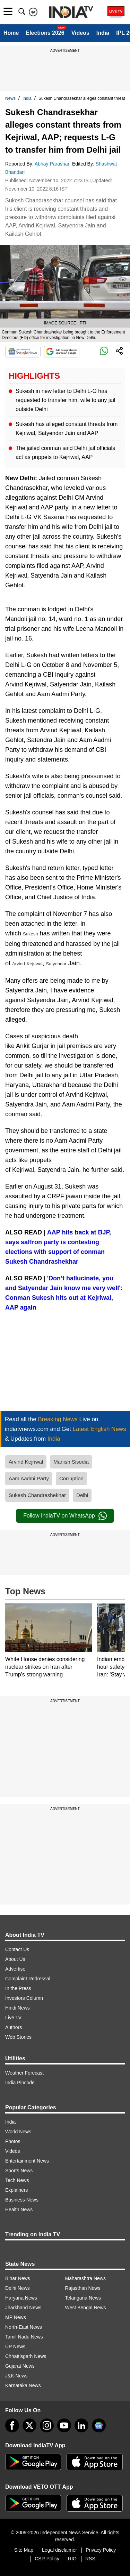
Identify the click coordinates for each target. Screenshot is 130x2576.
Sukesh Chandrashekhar (37, 1495)
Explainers (16, 2190)
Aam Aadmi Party (29, 1478)
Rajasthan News (83, 2288)
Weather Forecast (24, 2073)
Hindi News (17, 2008)
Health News (19, 2209)
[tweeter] (29, 2425)
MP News (15, 2317)
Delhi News (17, 2288)
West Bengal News (85, 2307)
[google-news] (99, 2425)
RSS (90, 2558)
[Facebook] (12, 2425)
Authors (13, 2027)
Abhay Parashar (53, 164)
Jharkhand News (23, 2307)
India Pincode (20, 2082)
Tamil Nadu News (24, 2337)
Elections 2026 (45, 33)
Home (11, 33)
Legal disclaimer (59, 2550)
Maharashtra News (85, 2278)
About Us (15, 1959)
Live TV (13, 2017)
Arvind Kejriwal (26, 1462)
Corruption (71, 1478)
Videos (80, 33)
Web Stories (18, 2037)
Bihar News (17, 2278)
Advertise (15, 1969)
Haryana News (21, 2298)
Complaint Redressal (27, 1978)
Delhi (82, 1495)
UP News (15, 2346)
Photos (12, 2141)
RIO (72, 2558)
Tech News (17, 2180)
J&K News (16, 2375)
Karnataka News (23, 2385)
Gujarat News (20, 2366)
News (10, 98)
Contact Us (17, 1949)
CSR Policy (47, 2558)
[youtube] (64, 2425)
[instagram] (47, 2425)
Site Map (23, 2550)
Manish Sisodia (71, 1462)
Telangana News (83, 2298)
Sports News (19, 2170)
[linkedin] (81, 2425)
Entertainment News (27, 2161)
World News (18, 2131)
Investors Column (24, 1998)
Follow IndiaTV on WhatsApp (64, 1516)
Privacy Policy (101, 2550)
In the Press (18, 1988)
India (102, 33)
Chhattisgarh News (25, 2356)
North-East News (23, 2327)
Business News (21, 2200)
